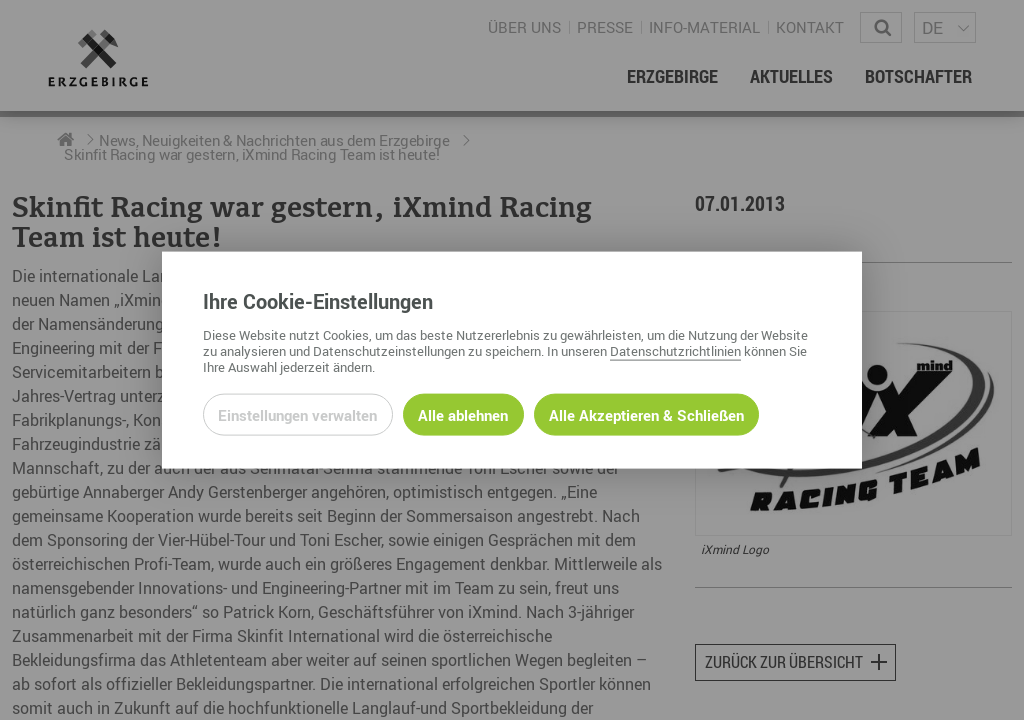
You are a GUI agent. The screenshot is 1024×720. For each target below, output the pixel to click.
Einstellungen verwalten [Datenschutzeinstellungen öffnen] (297, 414)
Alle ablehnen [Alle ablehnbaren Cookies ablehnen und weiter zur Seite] (463, 414)
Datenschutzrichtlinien (675, 350)
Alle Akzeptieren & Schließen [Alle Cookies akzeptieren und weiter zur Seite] (646, 414)
